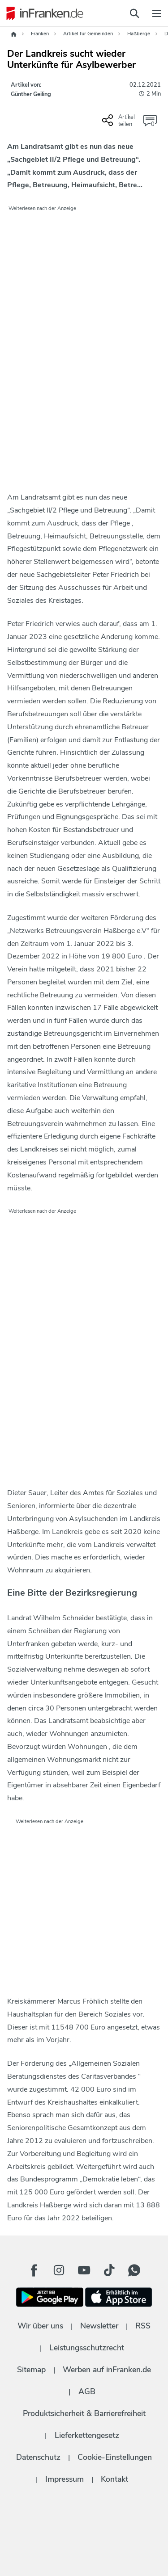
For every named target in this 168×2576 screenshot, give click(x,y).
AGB (86, 2391)
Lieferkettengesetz (87, 2435)
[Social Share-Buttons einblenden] (120, 124)
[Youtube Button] (84, 2270)
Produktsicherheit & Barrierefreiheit (84, 2413)
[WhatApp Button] (134, 2270)
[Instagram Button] (59, 2270)
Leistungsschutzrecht (86, 2347)
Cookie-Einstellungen (115, 2457)
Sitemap (31, 2369)
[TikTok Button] (109, 2270)
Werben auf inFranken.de (107, 2369)
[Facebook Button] (34, 2270)
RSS (143, 2325)
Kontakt (114, 2479)
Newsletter (99, 2325)
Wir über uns (40, 2325)
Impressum (64, 2479)
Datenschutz (38, 2457)
